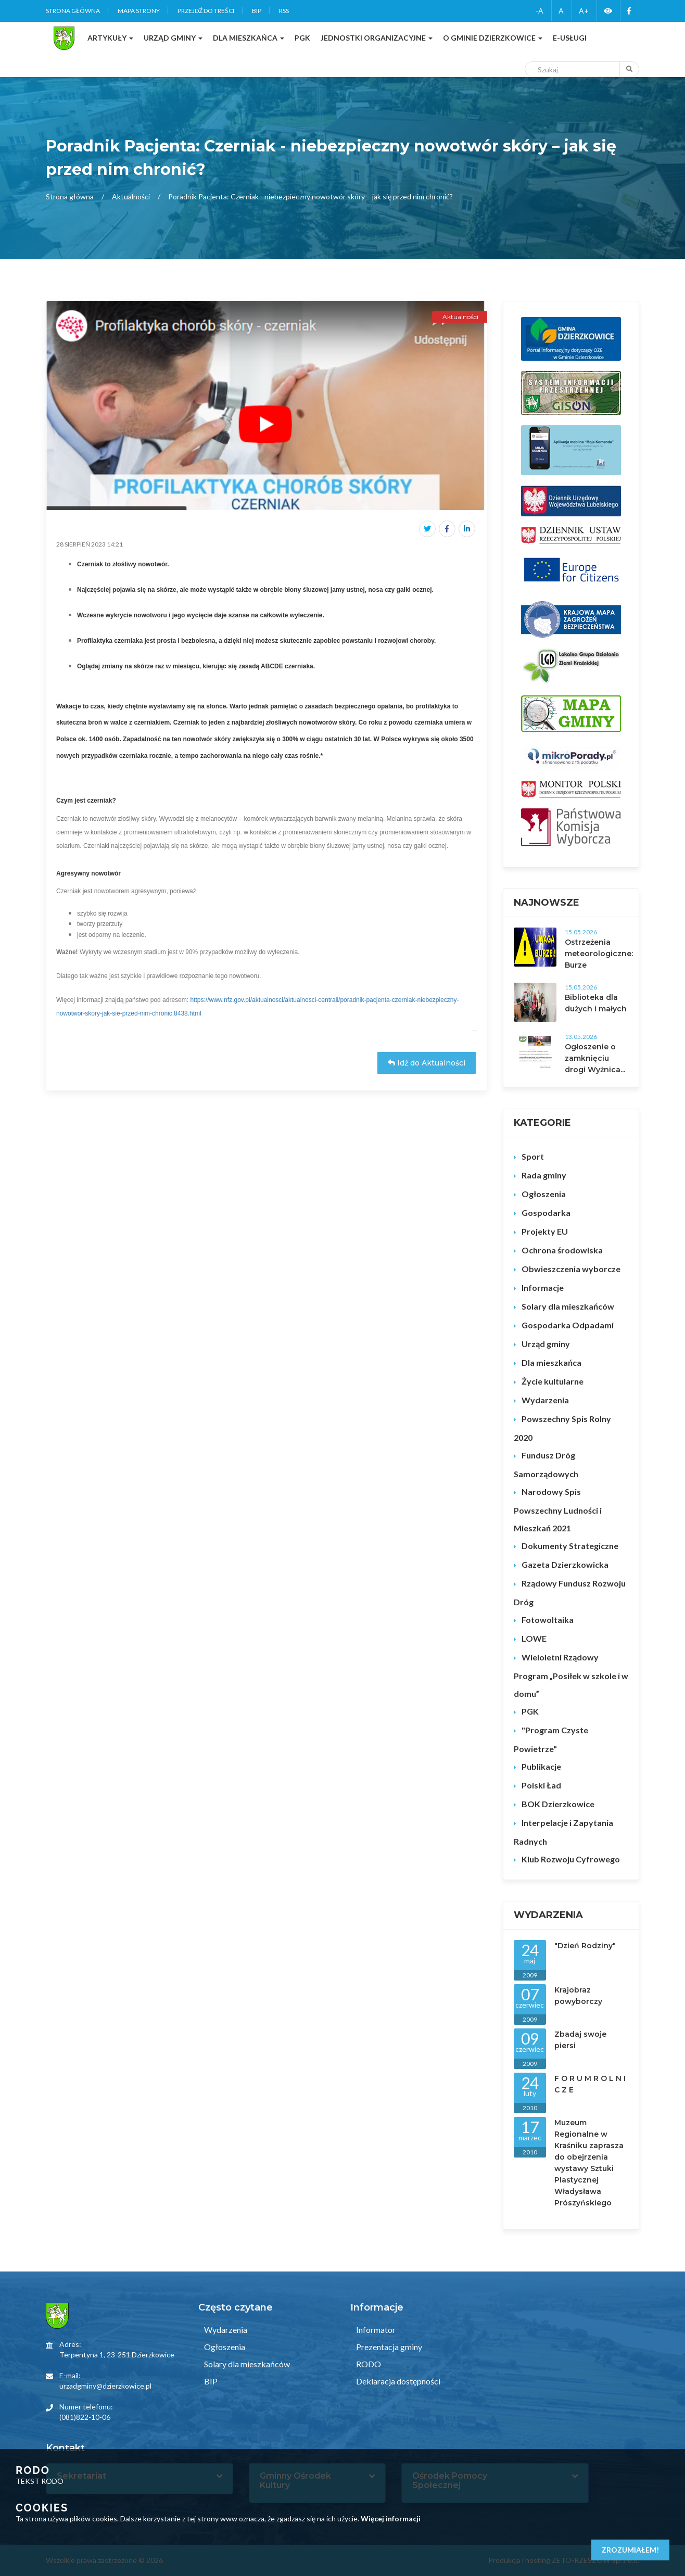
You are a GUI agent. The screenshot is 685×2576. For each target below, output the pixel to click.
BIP (256, 11)
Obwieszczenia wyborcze (571, 1269)
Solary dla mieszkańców (568, 1306)
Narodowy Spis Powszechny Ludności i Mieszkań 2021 (558, 1510)
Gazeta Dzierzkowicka (565, 1564)
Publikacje (541, 1766)
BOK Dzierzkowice (558, 1804)
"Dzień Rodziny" (585, 1945)
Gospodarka (546, 1212)
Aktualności (131, 196)
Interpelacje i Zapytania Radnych (563, 1832)
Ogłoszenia (544, 1194)
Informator (375, 2329)
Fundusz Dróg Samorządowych (546, 1464)
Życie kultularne (552, 1381)
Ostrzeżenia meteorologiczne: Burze (599, 953)
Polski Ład (541, 1785)
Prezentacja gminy (388, 2347)
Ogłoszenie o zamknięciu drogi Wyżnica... (595, 1058)
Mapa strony (139, 11)
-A (539, 10)
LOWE (534, 1638)
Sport (533, 1156)
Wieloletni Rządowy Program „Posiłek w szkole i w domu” (571, 1675)
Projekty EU (545, 1231)
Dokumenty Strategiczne (570, 1546)
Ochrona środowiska (562, 1250)
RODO (367, 2364)
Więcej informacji (391, 2518)
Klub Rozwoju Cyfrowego (571, 1859)
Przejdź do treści (205, 11)
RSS (284, 11)
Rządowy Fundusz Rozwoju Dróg (570, 1592)
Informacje (543, 1287)
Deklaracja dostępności (397, 2381)
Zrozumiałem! (630, 2549)
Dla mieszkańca (551, 1362)
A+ (584, 10)
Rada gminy (544, 1175)
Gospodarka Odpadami (568, 1325)
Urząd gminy (546, 1344)
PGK (530, 1711)
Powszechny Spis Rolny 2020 (562, 1428)
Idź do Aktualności (426, 1063)
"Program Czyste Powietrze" (551, 1739)
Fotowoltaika (548, 1620)
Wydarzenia (545, 1400)
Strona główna (73, 11)
